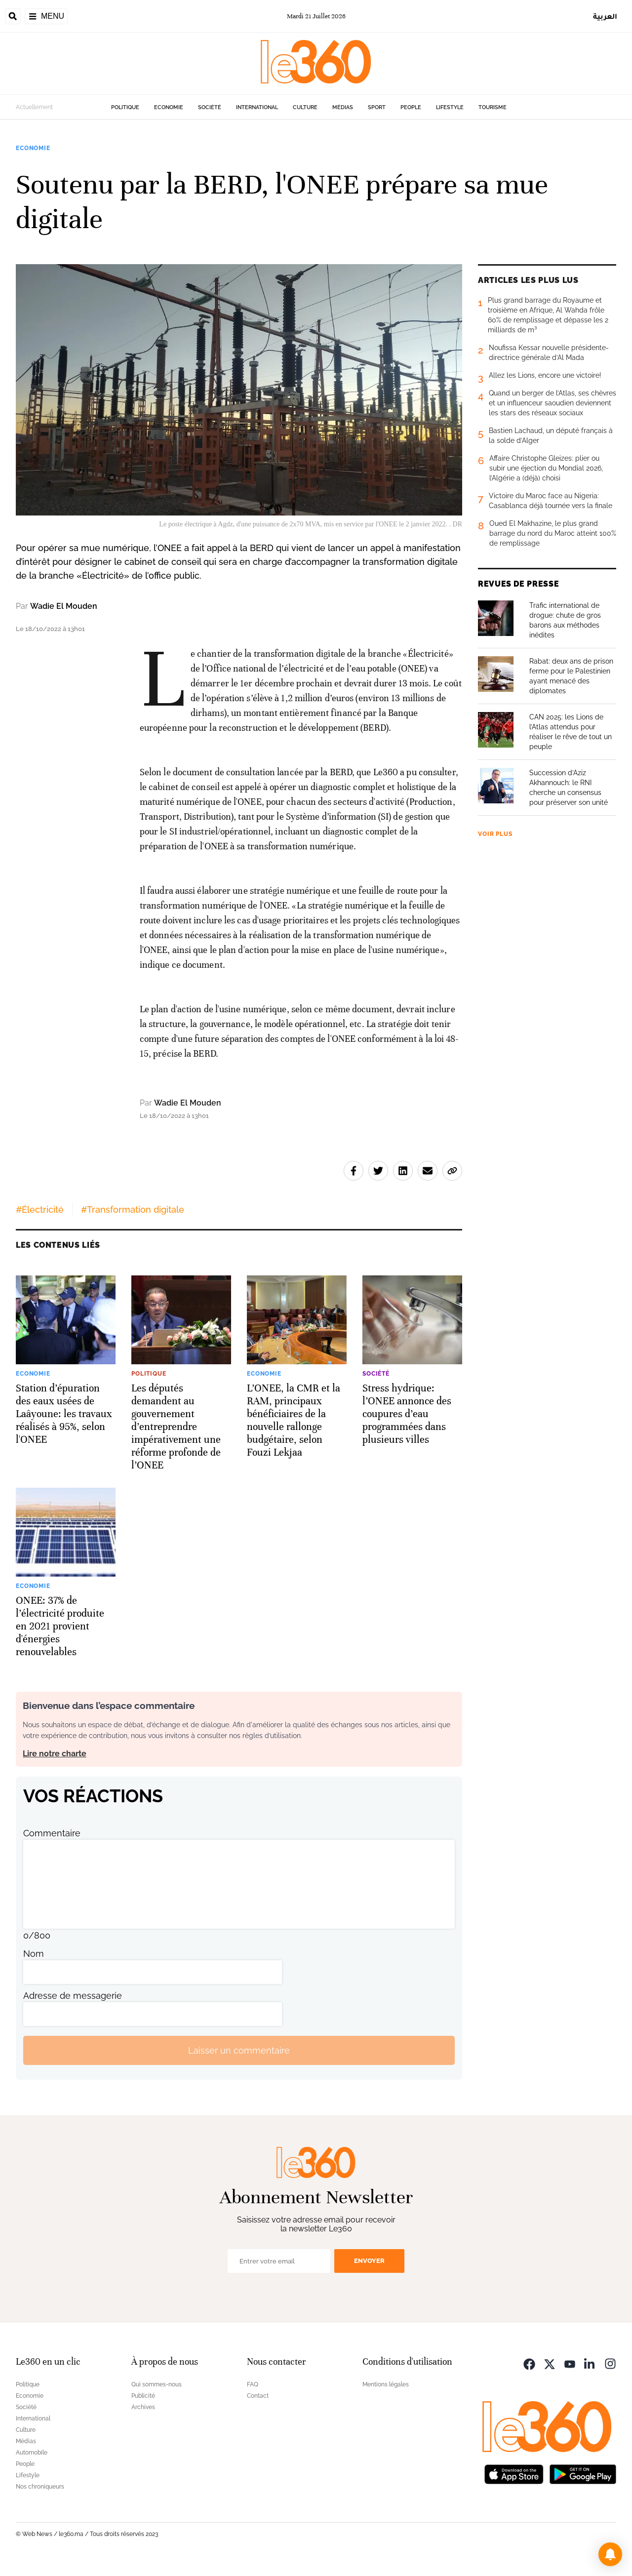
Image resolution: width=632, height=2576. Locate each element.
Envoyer (369, 2260)
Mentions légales (385, 2384)
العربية (605, 16)
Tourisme (492, 107)
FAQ (252, 2384)
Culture (305, 107)
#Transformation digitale (132, 1209)
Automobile (31, 2452)
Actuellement (34, 107)
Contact (258, 2395)
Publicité (143, 2395)
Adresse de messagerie (72, 1995)
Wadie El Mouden (63, 606)
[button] (610, 2554)
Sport (377, 107)
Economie (168, 107)
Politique (125, 107)
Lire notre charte (54, 1753)
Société (209, 107)
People (410, 107)
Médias (342, 107)
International (257, 107)
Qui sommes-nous (156, 2384)
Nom (33, 1953)
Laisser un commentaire (239, 2050)
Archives (143, 2407)
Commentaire (51, 1833)
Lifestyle (450, 107)
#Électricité (40, 1209)
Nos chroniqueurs (40, 2486)
